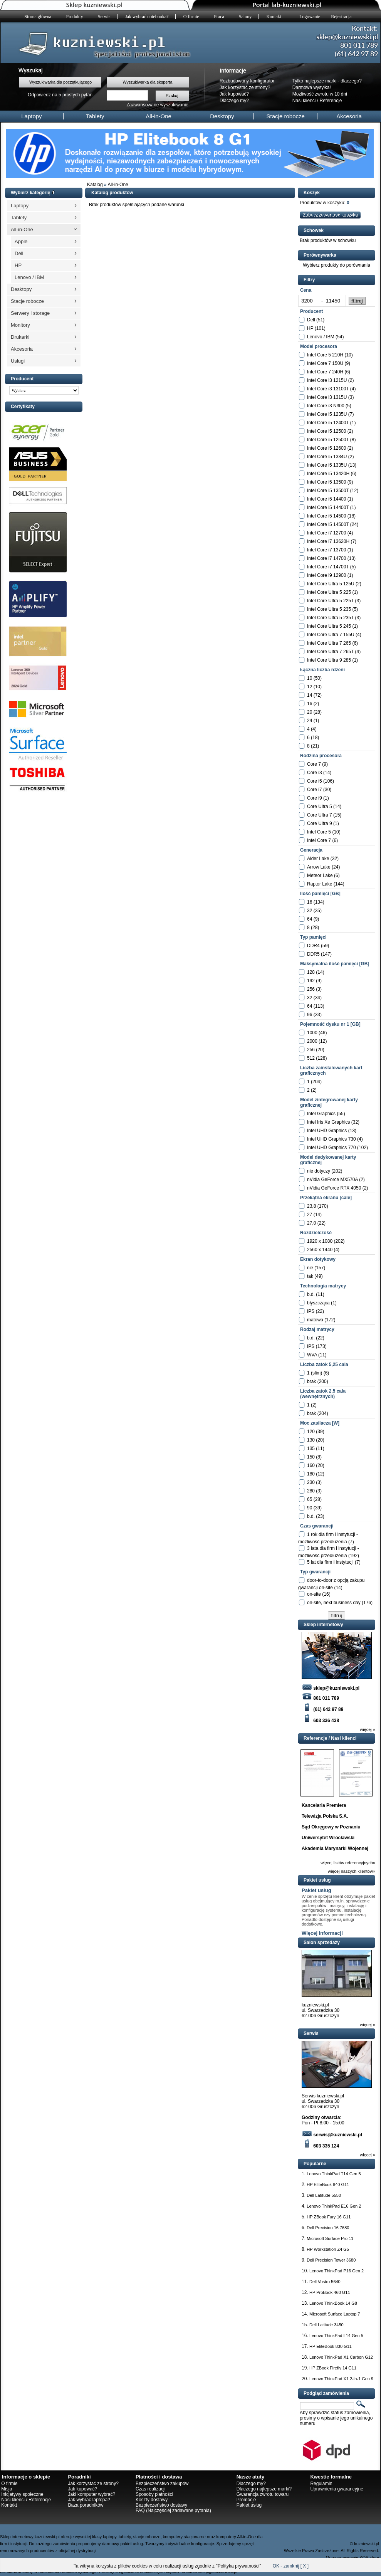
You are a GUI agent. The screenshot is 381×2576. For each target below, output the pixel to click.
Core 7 (314, 764)
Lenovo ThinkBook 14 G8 (333, 2303)
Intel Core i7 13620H (328, 541)
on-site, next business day (334, 1602)
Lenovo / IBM (29, 277)
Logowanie (309, 16)
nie (310, 1267)
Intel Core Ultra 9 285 (329, 660)
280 (311, 1491)
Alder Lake (318, 858)
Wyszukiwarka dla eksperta (147, 82)
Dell (19, 253)
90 (309, 1508)
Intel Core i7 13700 (326, 550)
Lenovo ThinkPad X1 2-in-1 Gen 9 (341, 2378)
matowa (315, 1319)
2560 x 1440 (319, 1249)
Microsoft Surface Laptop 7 (334, 2314)
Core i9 (314, 798)
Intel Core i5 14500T (328, 524)
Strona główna (38, 16)
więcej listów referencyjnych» (348, 1862)
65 (309, 1499)
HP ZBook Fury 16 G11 (329, 2217)
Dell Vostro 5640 (325, 2281)
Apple (21, 241)
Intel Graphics (321, 1113)
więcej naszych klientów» (351, 1871)
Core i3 (314, 772)
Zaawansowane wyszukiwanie (157, 105)
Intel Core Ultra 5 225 (329, 592)
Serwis (104, 16)
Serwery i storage (30, 313)
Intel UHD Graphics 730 (331, 1139)
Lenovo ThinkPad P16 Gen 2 (336, 2270)
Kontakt (274, 16)
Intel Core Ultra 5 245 (329, 626)
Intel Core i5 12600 (326, 448)
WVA (312, 1355)
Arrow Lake (319, 867)
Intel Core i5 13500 (326, 482)
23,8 (311, 1206)
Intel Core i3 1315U (327, 397)
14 (309, 695)
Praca (219, 16)
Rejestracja (341, 16)
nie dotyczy (318, 1171)
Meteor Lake (320, 875)
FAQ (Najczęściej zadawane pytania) (173, 2510)
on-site (314, 1594)
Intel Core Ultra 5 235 (329, 609)
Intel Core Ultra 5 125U (330, 583)
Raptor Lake (319, 884)
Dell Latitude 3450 (326, 2324)
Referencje (331, 100)
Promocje (246, 2499)
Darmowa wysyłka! (311, 87)
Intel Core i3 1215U (327, 380)
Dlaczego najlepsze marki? (264, 2489)
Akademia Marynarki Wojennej (335, 1848)
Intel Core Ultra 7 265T (330, 651)
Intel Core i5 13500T (328, 490)
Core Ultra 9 (319, 823)
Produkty (74, 16)
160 (311, 1465)
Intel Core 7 (319, 840)
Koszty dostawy (152, 2499)
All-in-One (158, 116)
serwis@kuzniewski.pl (332, 2134)
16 (309, 703)
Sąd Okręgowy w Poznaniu (331, 1827)
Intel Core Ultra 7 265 (329, 643)
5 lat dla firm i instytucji (330, 1562)
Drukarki (20, 337)
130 (311, 1440)
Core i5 (314, 781)
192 (311, 980)
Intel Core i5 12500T (328, 439)
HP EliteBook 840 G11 (328, 2184)
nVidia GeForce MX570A (332, 1179)
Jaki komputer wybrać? (91, 2494)
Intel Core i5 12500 (326, 431)
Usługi (18, 361)
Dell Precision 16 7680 (328, 2227)
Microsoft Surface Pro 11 (330, 2238)
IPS (310, 1311)
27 (309, 1214)
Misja (6, 2489)
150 (311, 1457)
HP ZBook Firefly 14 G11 (332, 2368)
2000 (312, 1041)
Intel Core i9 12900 (326, 575)
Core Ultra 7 (319, 815)
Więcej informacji (322, 1933)
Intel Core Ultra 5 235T (330, 617)
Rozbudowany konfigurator (247, 81)
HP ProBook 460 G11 (329, 2292)
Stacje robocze (286, 116)
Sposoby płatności (154, 2494)
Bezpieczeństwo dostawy (161, 2505)
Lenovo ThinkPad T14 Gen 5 (334, 2173)
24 (309, 720)
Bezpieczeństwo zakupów (162, 2483)
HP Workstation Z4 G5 (328, 2249)
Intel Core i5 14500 (326, 516)
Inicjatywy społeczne (22, 2494)
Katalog (95, 184)
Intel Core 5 (319, 832)
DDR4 (313, 945)
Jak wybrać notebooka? (147, 16)
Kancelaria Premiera (324, 1805)
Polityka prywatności (239, 2566)
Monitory (20, 325)
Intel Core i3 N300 (325, 405)
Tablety (95, 116)
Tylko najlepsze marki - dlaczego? (327, 81)
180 (311, 1474)
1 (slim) (314, 1373)
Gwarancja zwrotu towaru (263, 2494)
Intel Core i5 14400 (326, 499)
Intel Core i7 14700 (326, 558)
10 (309, 678)
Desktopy (222, 116)
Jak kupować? (234, 94)
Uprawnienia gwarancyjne (336, 2489)
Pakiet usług (316, 1890)
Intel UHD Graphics (327, 1130)
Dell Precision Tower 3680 (331, 2260)
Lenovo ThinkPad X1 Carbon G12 (341, 2357)
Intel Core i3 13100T (328, 389)
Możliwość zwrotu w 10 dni (319, 94)
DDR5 (313, 954)
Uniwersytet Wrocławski (328, 1837)
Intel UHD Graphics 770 (331, 1147)
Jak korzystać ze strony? (245, 87)
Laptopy (31, 116)
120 (311, 1431)
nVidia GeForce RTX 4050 (334, 1188)
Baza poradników (85, 2505)
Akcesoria (349, 116)
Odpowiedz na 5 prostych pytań (60, 94)
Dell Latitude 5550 (324, 2195)
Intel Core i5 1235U (327, 414)
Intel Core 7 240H (325, 372)
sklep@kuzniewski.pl (330, 1688)
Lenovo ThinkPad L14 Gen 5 (336, 2335)
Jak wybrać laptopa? (89, 2499)
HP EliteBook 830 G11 (330, 2346)
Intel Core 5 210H (325, 355)
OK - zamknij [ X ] (291, 2566)
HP (18, 265)
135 (311, 1448)
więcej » (367, 1729)
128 (311, 972)
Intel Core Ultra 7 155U (330, 634)
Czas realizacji (150, 2489)
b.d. (311, 1294)
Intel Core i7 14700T (328, 567)
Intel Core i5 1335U (327, 465)
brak (311, 1381)
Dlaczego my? (234, 100)
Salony (245, 16)
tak (310, 1276)
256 (311, 989)
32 (309, 910)
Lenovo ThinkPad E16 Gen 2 (334, 2206)
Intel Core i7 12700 (326, 533)
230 (311, 1482)
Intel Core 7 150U (325, 363)
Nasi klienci (304, 100)
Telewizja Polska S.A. (325, 1816)
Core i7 (314, 789)
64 (309, 919)
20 (309, 712)
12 (309, 686)
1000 (312, 1032)
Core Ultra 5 (319, 806)
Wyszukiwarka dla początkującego (60, 82)
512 (311, 1058)
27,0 (311, 1223)
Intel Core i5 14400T (328, 507)
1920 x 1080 (319, 1241)
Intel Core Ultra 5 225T (330, 600)
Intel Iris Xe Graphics (328, 1122)
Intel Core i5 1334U (327, 456)
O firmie (191, 16)
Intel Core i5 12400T (328, 422)
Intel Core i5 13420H (328, 473)
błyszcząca (318, 1303)
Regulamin (321, 2483)
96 (309, 1014)
